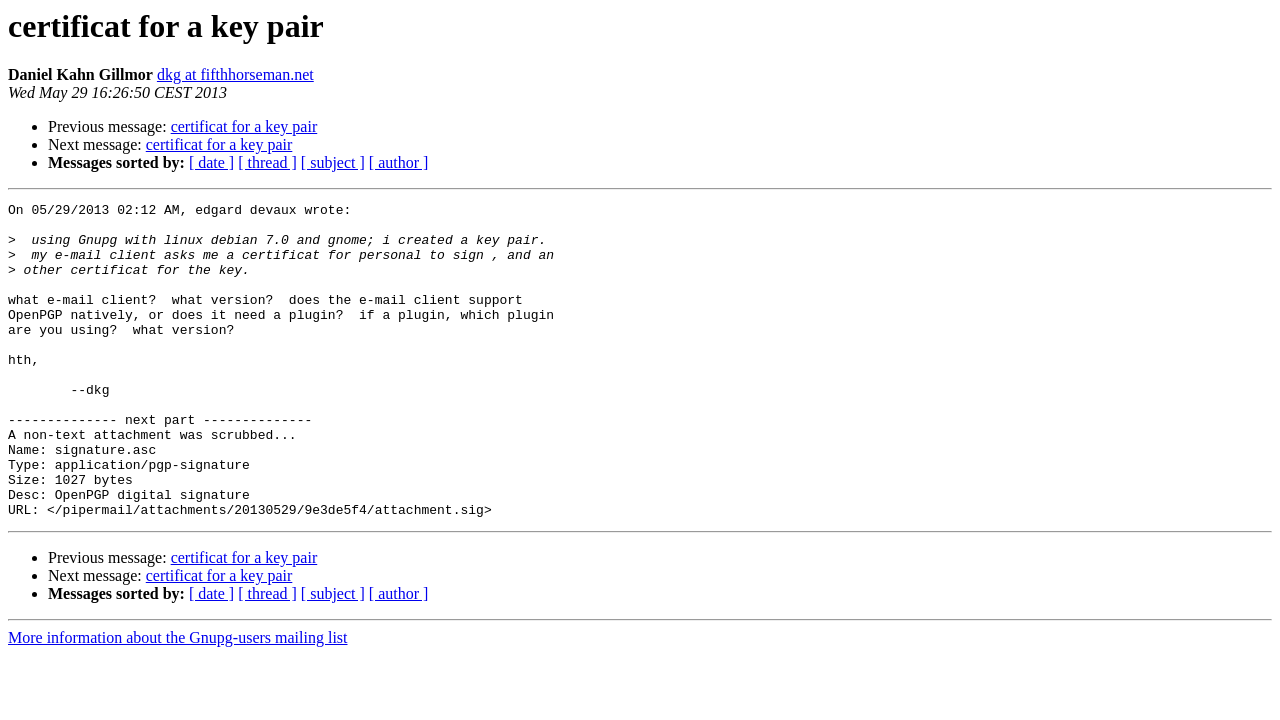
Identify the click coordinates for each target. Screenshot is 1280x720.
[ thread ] (267, 162)
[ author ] (399, 162)
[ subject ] (333, 162)
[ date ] (211, 162)
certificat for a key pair (244, 126)
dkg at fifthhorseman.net (235, 74)
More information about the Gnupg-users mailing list (178, 700)
